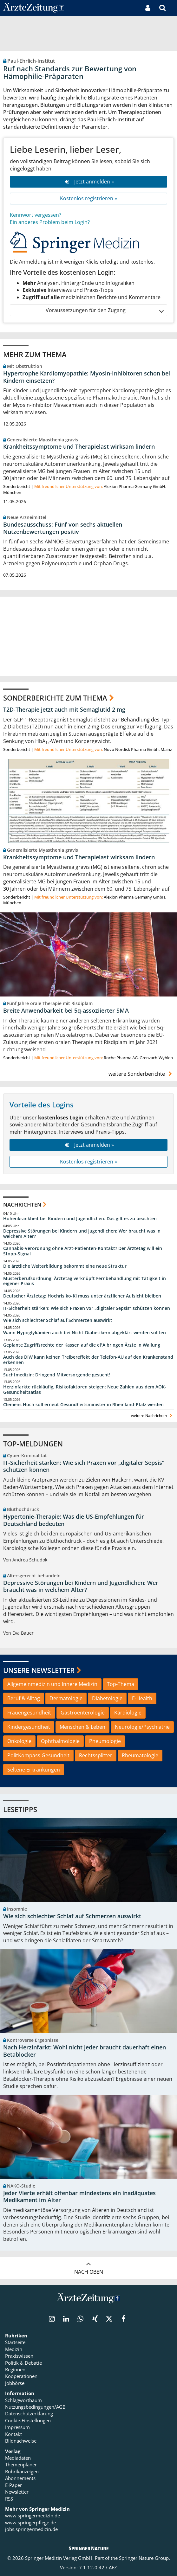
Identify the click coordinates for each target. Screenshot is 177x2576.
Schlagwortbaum (23, 2400)
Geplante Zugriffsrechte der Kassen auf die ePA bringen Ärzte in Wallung (81, 1345)
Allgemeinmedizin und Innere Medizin (52, 1684)
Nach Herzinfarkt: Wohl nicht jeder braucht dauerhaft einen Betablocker (84, 2050)
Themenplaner (21, 2464)
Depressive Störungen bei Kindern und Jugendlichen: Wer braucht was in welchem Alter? (82, 1233)
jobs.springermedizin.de (31, 2529)
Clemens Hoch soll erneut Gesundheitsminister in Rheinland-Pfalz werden (83, 1404)
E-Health (142, 1698)
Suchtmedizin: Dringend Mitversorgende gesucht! (56, 1375)
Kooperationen (21, 2376)
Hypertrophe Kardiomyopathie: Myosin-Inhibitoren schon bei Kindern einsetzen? (86, 376)
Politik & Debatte (23, 2363)
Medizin (13, 2349)
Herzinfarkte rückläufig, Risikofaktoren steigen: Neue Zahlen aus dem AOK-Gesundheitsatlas (84, 1389)
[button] (172, 8)
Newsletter (17, 2492)
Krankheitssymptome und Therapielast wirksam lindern (79, 446)
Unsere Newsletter (39, 1670)
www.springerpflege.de (30, 2522)
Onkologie (19, 1741)
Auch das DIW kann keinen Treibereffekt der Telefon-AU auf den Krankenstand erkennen (88, 1359)
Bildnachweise (20, 2441)
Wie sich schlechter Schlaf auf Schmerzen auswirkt (57, 1320)
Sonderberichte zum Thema (55, 697)
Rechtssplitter (95, 1755)
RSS (9, 2499)
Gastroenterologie (83, 1712)
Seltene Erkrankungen (33, 1769)
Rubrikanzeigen (22, 2471)
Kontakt (13, 2434)
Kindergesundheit (28, 1726)
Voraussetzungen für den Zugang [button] (104, 310)
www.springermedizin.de (32, 2515)
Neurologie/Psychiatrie (142, 1726)
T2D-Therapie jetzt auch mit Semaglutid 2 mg (64, 709)
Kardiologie (127, 1712)
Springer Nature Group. (144, 2558)
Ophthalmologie (60, 1741)
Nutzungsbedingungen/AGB (35, 2407)
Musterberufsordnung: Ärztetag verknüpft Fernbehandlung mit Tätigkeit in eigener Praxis (84, 1281)
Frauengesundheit (29, 1712)
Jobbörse (14, 2383)
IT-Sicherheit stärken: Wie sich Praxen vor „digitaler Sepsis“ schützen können (86, 1308)
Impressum (17, 2427)
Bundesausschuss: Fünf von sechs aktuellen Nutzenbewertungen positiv (62, 528)
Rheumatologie (140, 1755)
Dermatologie (65, 1698)
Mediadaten (18, 2458)
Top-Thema (120, 1684)
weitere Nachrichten (152, 1415)
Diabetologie (107, 1698)
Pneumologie (105, 1741)
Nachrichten (22, 1204)
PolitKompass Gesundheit (38, 1755)
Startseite (15, 2342)
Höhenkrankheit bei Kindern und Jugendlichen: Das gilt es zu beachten (80, 1218)
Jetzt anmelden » (88, 181)
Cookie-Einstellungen (28, 2420)
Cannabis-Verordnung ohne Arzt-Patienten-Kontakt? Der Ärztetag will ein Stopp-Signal (82, 1251)
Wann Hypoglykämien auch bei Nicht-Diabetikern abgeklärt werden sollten (84, 1333)
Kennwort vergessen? (35, 214)
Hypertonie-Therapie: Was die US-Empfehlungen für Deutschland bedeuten (73, 1520)
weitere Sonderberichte (141, 1073)
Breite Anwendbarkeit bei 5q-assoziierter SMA (66, 1010)
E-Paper (13, 2485)
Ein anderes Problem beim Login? (50, 222)
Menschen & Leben (82, 1726)
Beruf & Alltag (23, 1698)
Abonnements (20, 2478)
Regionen (15, 2369)
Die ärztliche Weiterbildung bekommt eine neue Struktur (65, 1266)
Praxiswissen (19, 2356)
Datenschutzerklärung (29, 2413)
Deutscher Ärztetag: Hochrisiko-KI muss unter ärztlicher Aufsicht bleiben (82, 1296)
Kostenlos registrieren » (88, 198)
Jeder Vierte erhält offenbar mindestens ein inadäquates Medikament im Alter (79, 2196)
